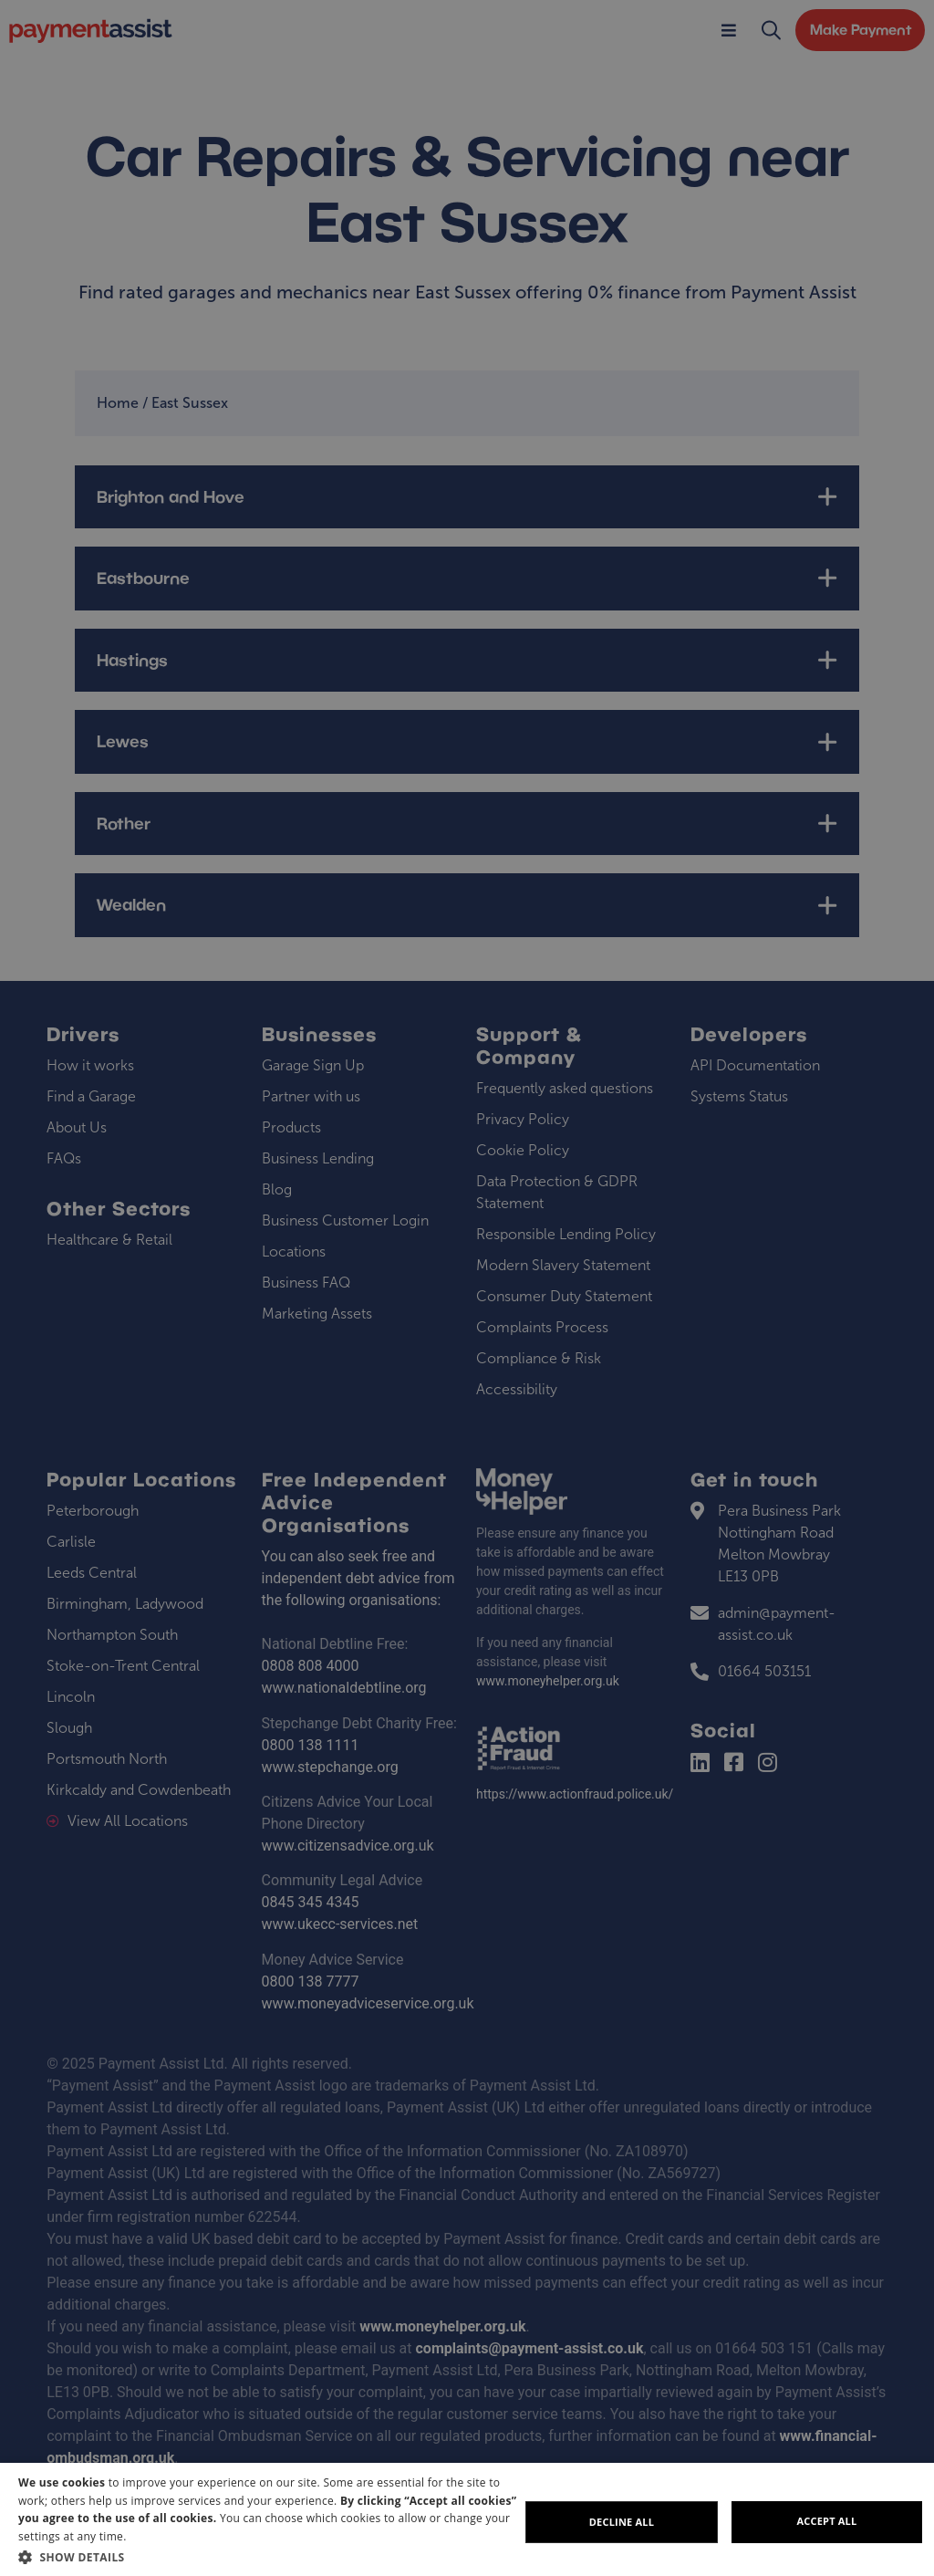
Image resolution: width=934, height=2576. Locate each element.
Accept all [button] (827, 2521)
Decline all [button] (621, 2522)
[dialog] (467, 2519)
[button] (268, 2557)
